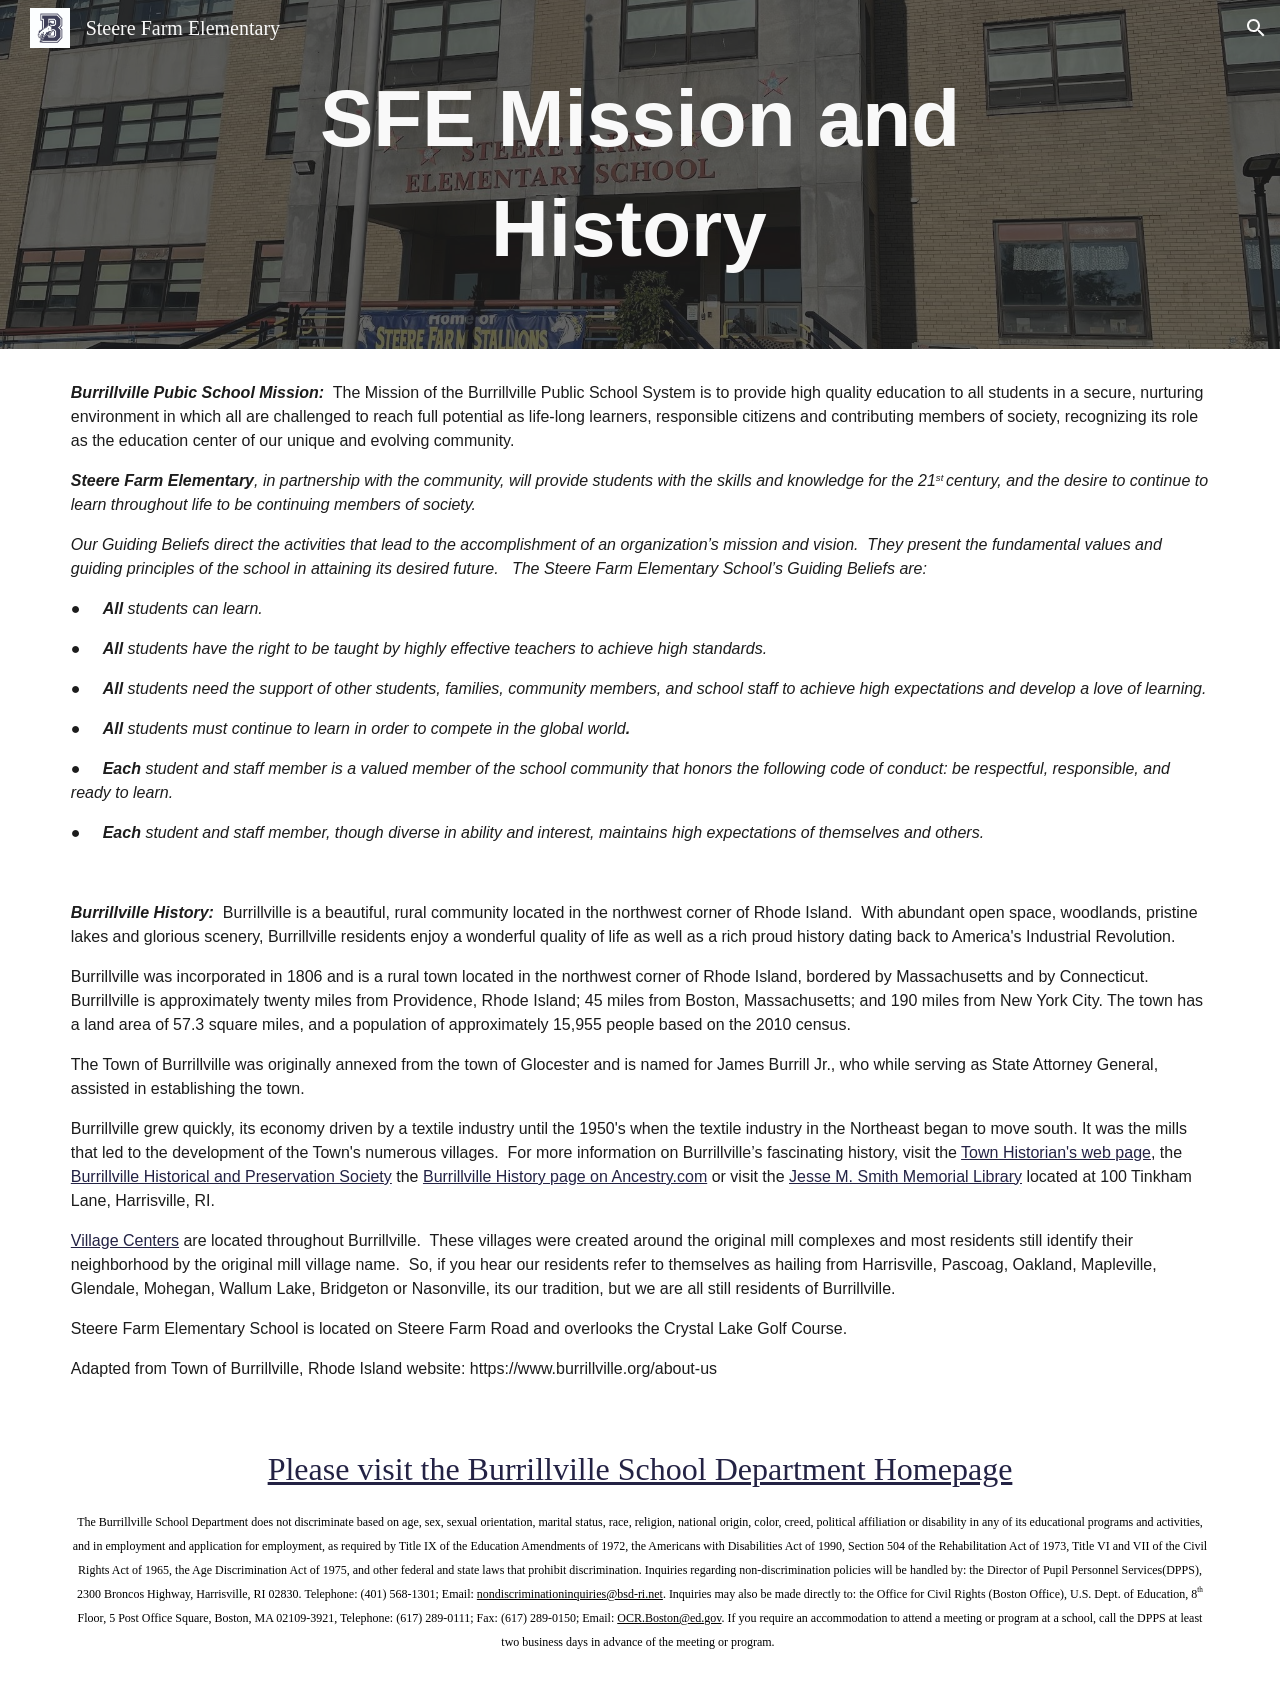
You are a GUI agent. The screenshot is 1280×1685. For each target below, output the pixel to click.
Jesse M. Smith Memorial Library (905, 1176)
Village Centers (125, 1240)
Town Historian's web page (1056, 1152)
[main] (640, 174)
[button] (1256, 28)
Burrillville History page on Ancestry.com (565, 1176)
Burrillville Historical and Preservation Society (231, 1176)
